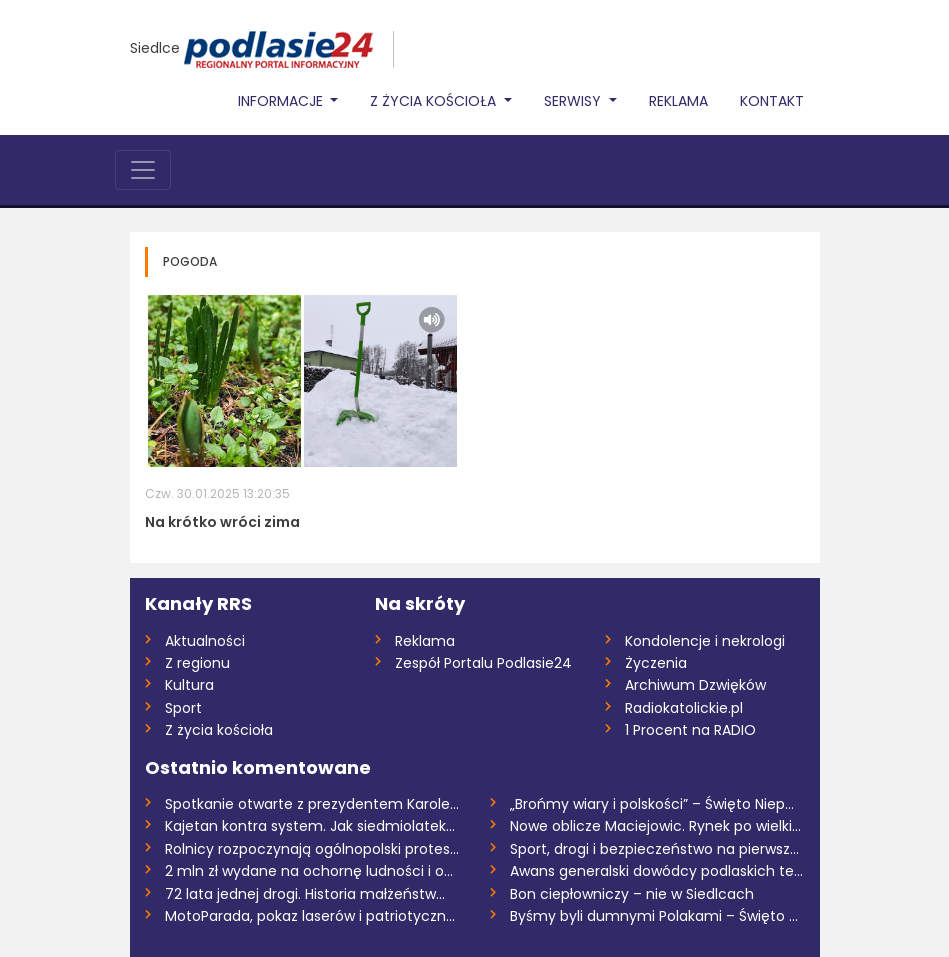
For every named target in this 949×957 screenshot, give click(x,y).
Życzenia (656, 663)
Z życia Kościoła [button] (435, 101)
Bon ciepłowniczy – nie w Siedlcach (632, 894)
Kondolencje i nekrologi (705, 641)
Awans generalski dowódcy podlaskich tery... (657, 871)
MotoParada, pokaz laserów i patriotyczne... (312, 916)
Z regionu (197, 663)
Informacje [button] (282, 101)
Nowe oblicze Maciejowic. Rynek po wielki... (655, 826)
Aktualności (205, 641)
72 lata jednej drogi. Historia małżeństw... (305, 894)
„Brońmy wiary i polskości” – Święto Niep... (652, 804)
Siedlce (155, 48)
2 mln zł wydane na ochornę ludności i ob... (312, 871)
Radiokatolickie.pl (684, 708)
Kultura (189, 685)
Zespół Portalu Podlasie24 (483, 663)
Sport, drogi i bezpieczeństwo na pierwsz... (654, 849)
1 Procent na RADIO (690, 730)
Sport (183, 708)
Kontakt (772, 101)
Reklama (678, 101)
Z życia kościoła (219, 730)
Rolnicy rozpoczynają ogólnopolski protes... (312, 849)
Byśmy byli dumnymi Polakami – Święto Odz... (657, 916)
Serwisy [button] (574, 101)
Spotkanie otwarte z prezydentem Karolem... (312, 804)
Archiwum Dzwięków (695, 685)
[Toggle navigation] (143, 170)
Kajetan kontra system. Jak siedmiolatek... (310, 826)
